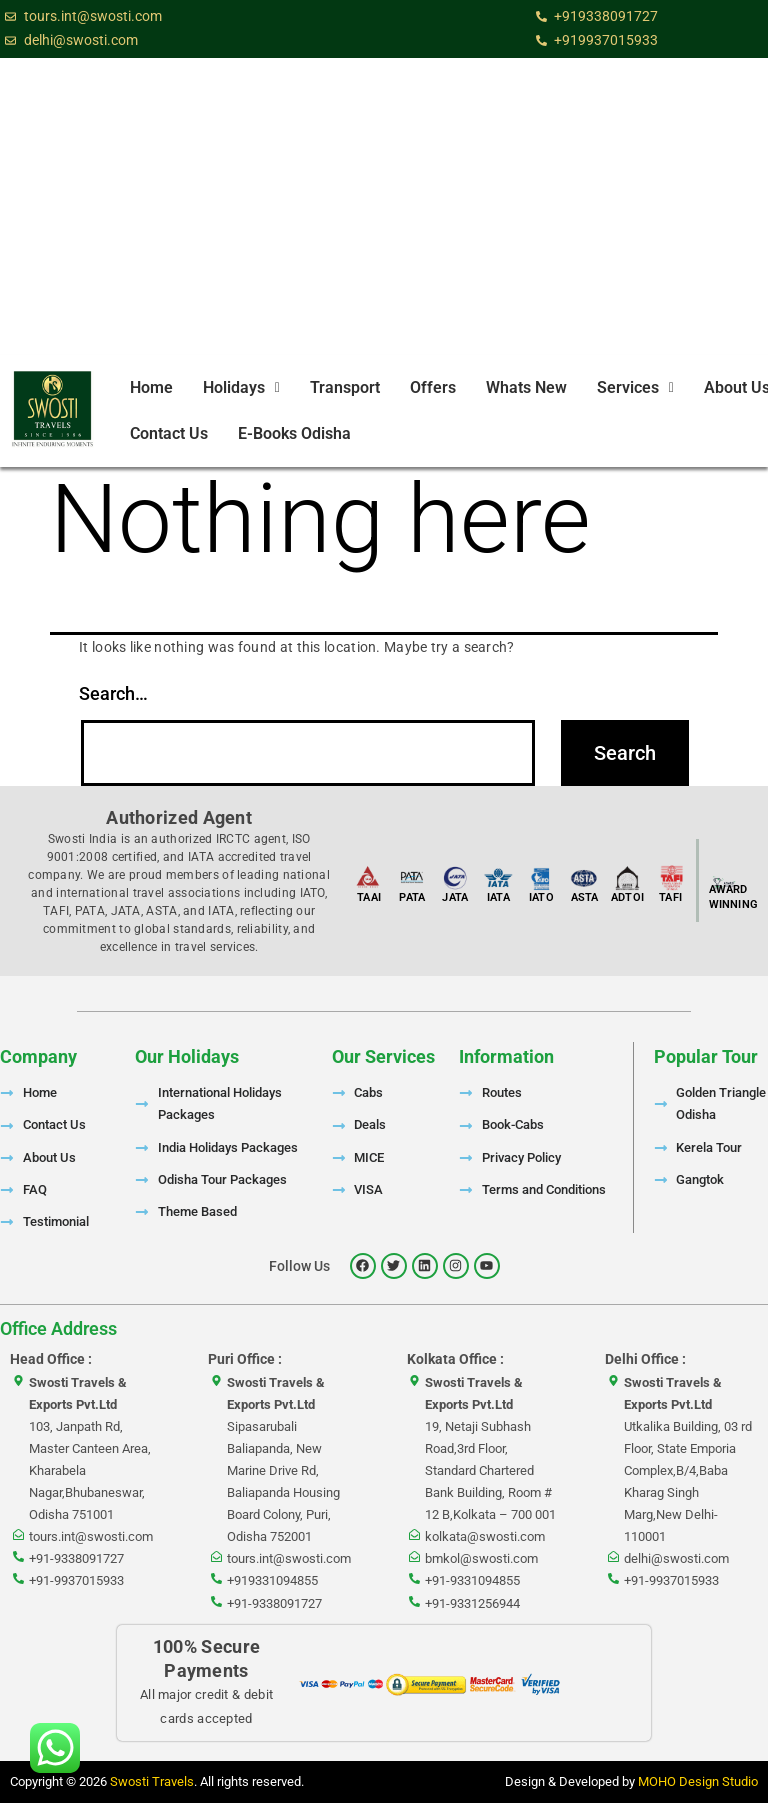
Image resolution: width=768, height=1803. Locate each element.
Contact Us (169, 433)
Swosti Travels (152, 1781)
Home (151, 387)
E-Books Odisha (294, 433)
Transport (345, 387)
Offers (433, 387)
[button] (241, 388)
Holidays (241, 387)
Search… (113, 693)
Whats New (526, 387)
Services (635, 387)
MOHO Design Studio (698, 1781)
